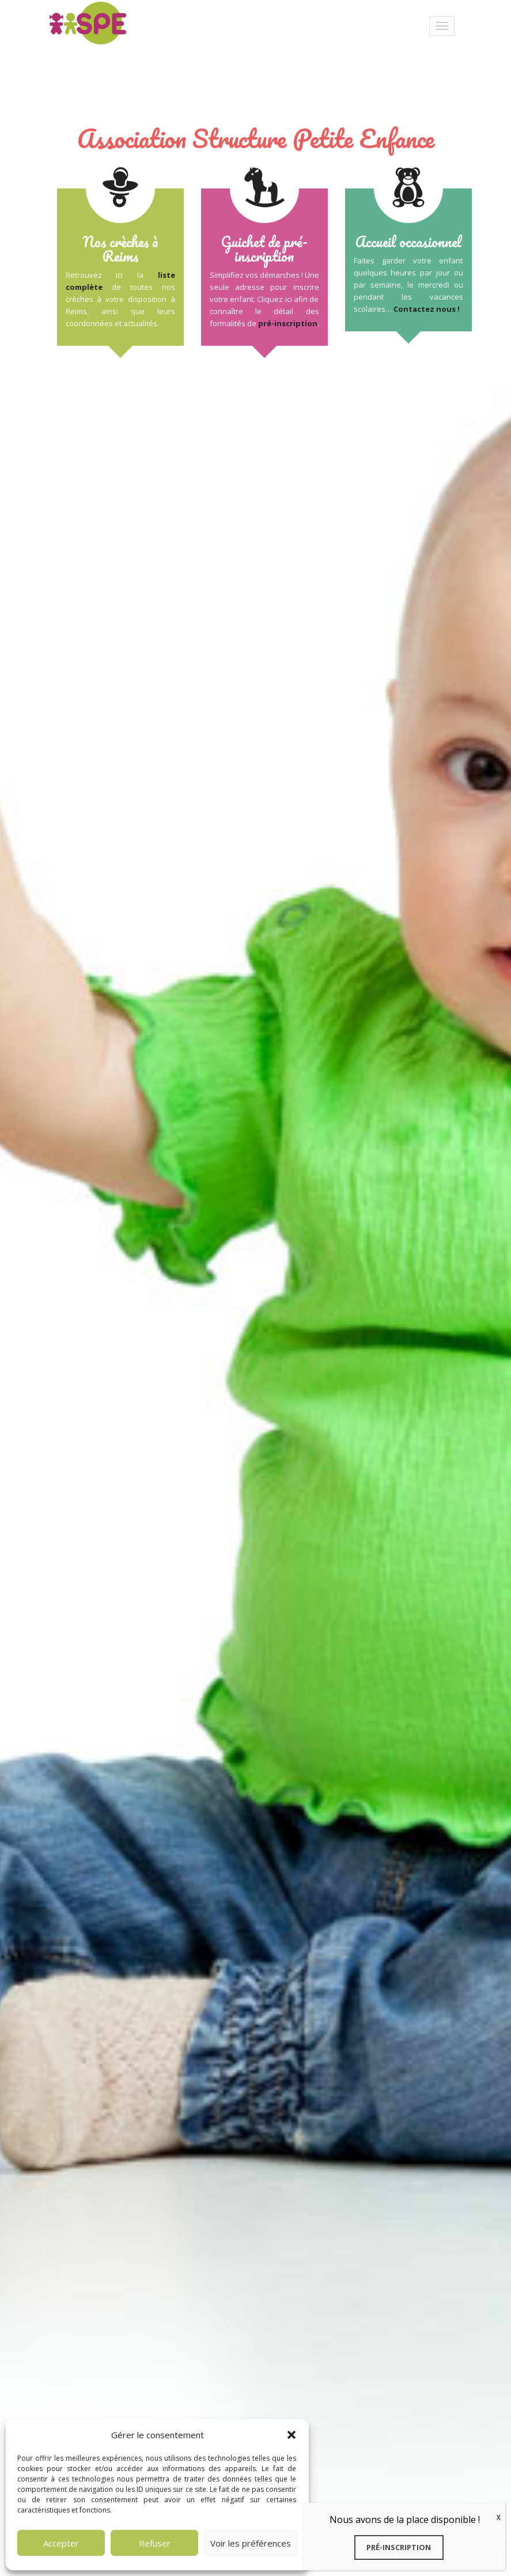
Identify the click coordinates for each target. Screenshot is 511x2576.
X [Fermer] (499, 2517)
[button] (291, 2435)
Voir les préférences (250, 2543)
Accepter (61, 2543)
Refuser (155, 2543)
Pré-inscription (398, 2547)
